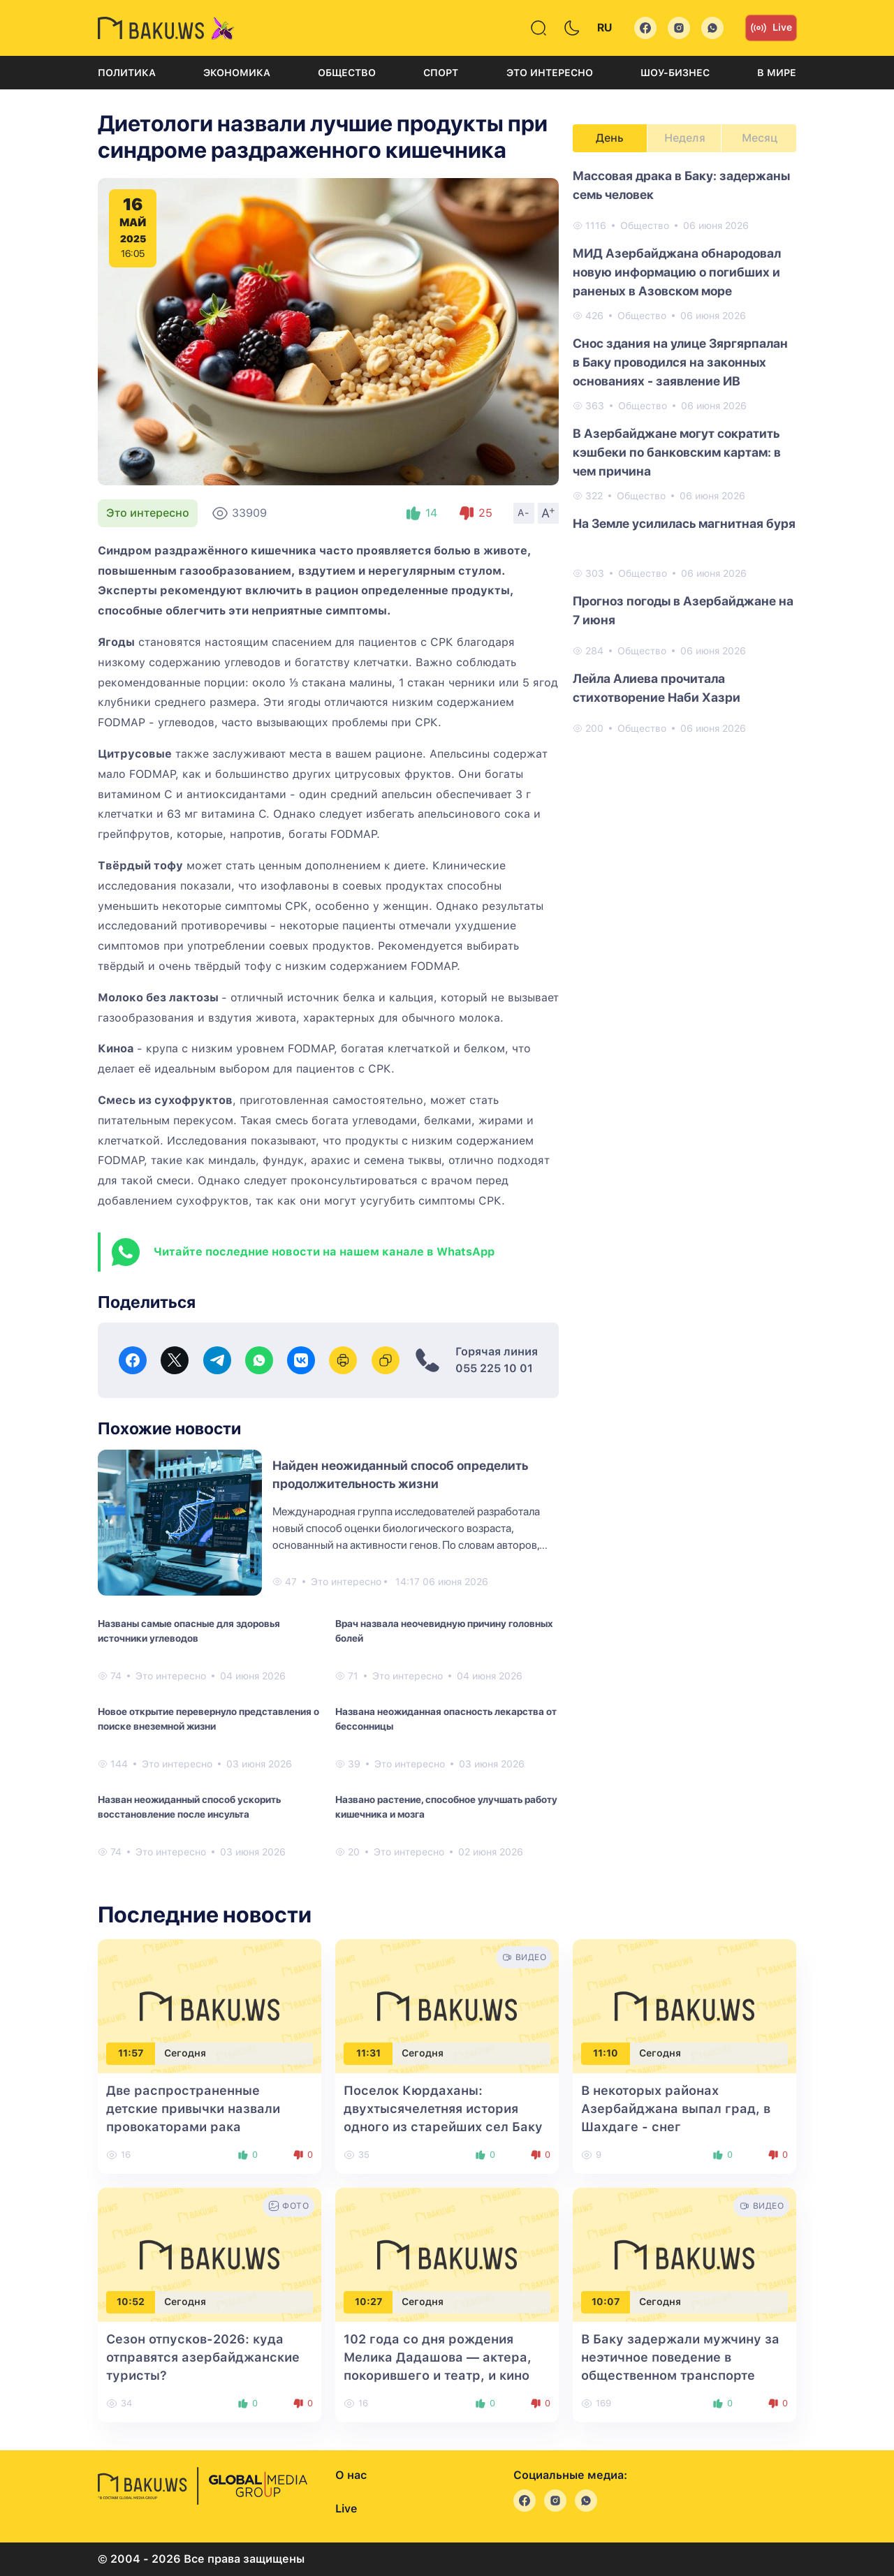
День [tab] (610, 138)
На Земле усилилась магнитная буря (684, 523)
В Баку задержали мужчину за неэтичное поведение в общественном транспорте (680, 2357)
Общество (347, 72)
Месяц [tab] (759, 138)
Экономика (236, 72)
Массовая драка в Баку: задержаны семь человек (681, 185)
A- (524, 512)
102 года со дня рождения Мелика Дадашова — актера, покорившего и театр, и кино (438, 2357)
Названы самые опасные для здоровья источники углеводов (189, 1631)
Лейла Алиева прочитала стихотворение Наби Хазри (656, 688)
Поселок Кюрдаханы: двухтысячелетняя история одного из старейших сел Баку (443, 2108)
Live (771, 28)
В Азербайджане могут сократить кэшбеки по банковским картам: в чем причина (677, 452)
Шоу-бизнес (675, 72)
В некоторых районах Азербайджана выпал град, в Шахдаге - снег (675, 2108)
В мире (776, 72)
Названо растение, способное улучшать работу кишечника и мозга (446, 1807)
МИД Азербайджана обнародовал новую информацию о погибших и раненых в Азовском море (677, 272)
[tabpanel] (684, 451)
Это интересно (549, 72)
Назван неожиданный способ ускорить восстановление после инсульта (189, 1807)
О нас (351, 2475)
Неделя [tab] (684, 138)
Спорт (440, 72)
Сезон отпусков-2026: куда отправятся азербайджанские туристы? (203, 2357)
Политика (127, 72)
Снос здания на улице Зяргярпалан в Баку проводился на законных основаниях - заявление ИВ (680, 362)
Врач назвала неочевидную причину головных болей (444, 1631)
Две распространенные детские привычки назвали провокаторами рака (193, 2108)
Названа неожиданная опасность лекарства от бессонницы (446, 1719)
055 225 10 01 (494, 1368)
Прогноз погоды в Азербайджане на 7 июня (683, 610)
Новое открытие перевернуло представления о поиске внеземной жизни (208, 1719)
